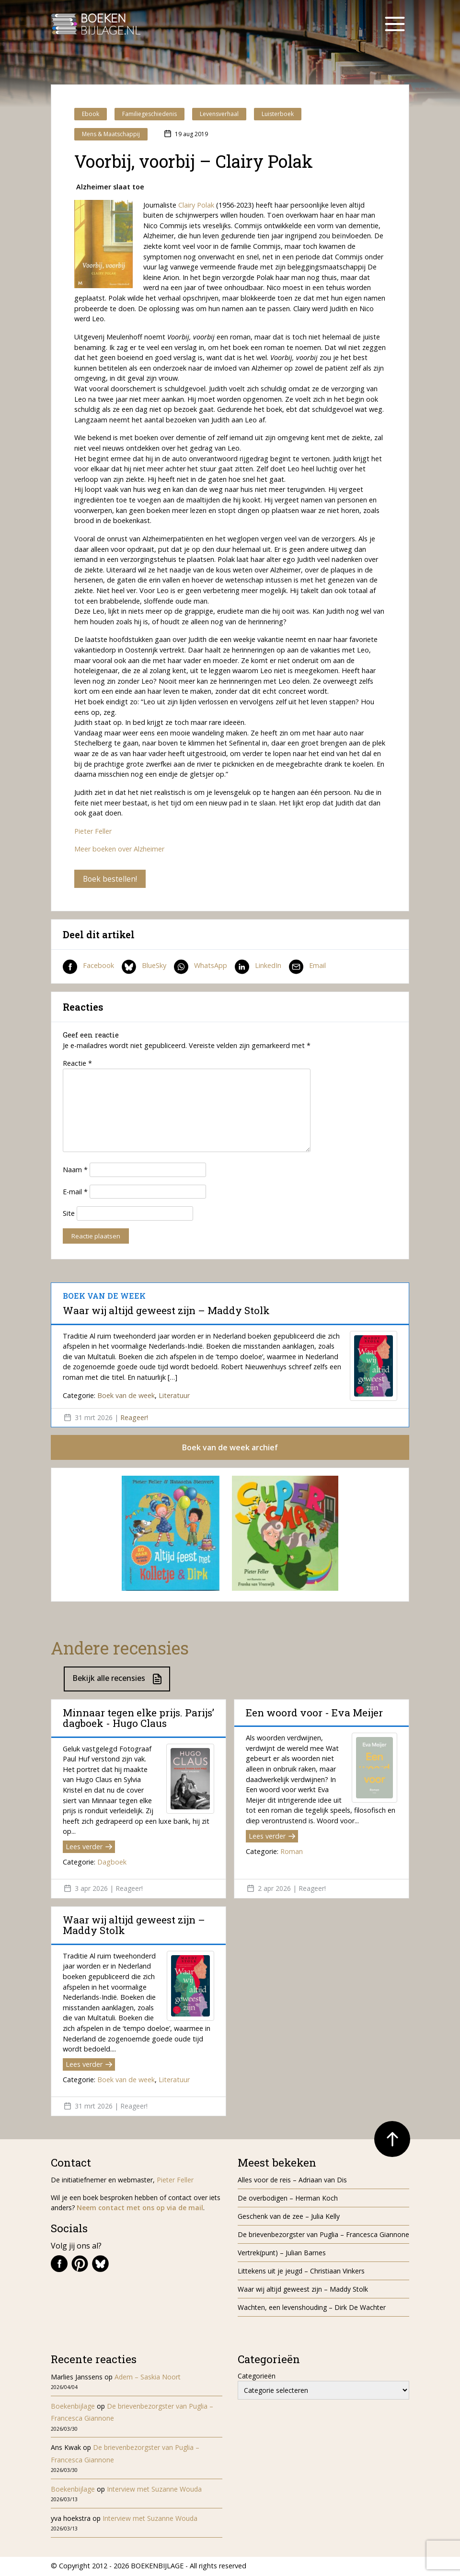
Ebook (90, 114)
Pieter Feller (93, 831)
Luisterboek (278, 114)
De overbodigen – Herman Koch (288, 2198)
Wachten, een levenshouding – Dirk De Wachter (313, 2308)
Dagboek (111, 1863)
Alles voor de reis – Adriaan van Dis (292, 2180)
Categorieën (257, 2377)
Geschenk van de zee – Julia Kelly (289, 2217)
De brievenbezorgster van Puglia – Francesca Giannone (323, 2235)
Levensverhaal (219, 114)
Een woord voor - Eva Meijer (314, 1713)
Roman (291, 1852)
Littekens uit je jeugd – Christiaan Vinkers (301, 2271)
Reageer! (134, 1417)
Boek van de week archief (230, 1448)
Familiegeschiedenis (149, 114)
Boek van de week (126, 1395)
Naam (75, 1170)
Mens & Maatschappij (111, 134)
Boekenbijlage (73, 2407)
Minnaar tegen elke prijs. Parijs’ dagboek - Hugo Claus (138, 1719)
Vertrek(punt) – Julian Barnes (282, 2253)
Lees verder (89, 1848)
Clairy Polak (196, 205)
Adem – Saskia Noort (148, 2378)
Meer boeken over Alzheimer (119, 848)
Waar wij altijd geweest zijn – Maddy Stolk (166, 1310)
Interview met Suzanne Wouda (154, 2489)
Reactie (77, 1063)
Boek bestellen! (110, 879)
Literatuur (174, 1395)
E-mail (75, 1192)
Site (69, 1213)
